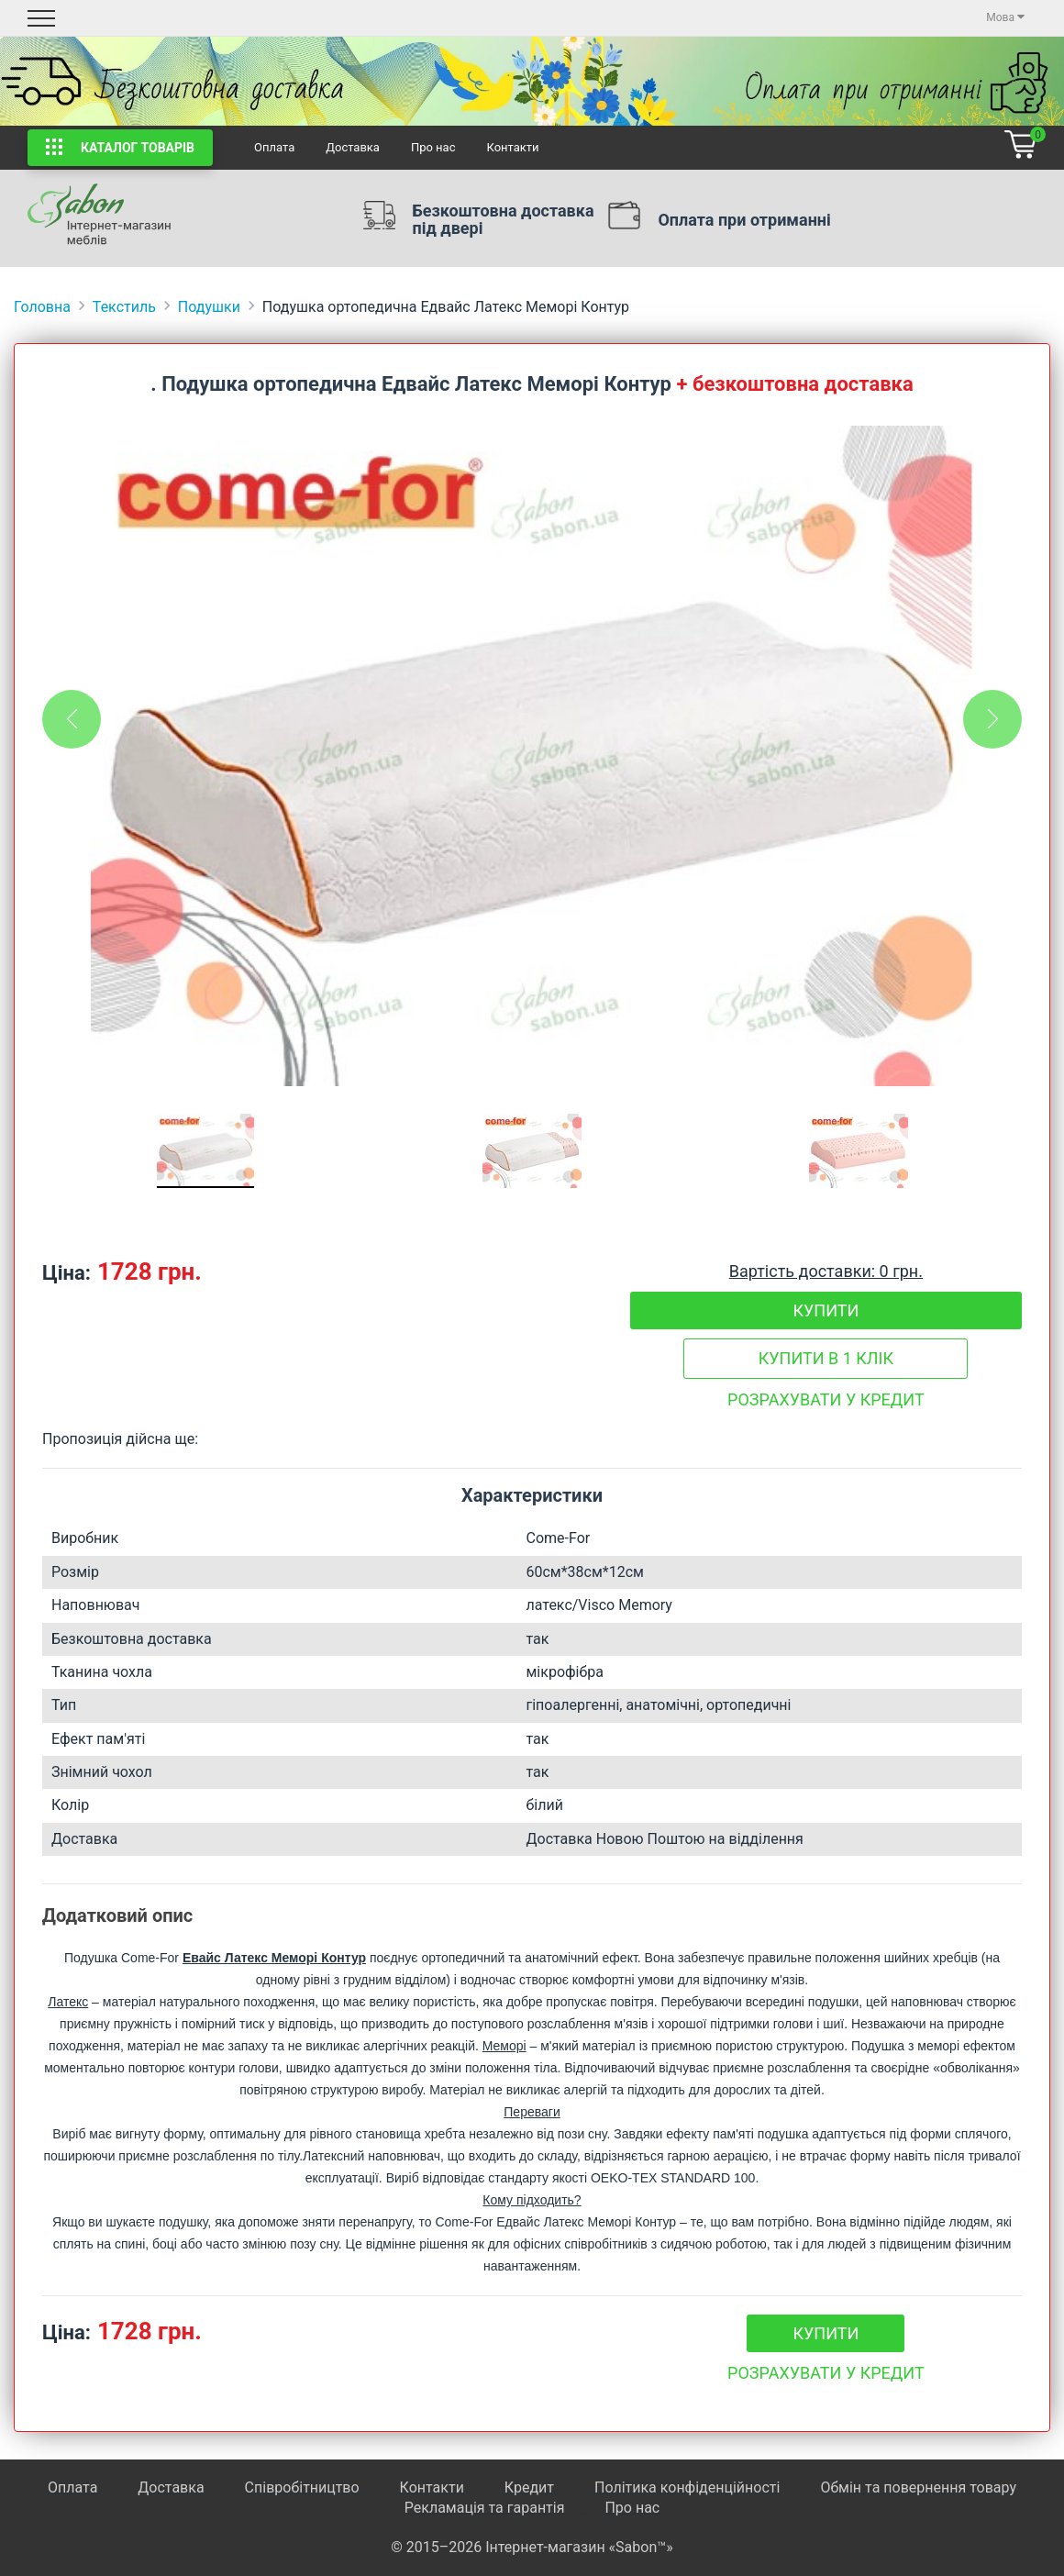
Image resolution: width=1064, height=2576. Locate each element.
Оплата (274, 147)
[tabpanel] (532, 756)
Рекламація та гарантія (485, 2507)
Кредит (531, 2487)
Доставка (353, 147)
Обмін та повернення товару (918, 2487)
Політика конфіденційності (687, 2487)
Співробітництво (302, 2487)
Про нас (433, 147)
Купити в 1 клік (826, 1358)
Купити (825, 1310)
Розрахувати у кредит (826, 1399)
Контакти (512, 147)
